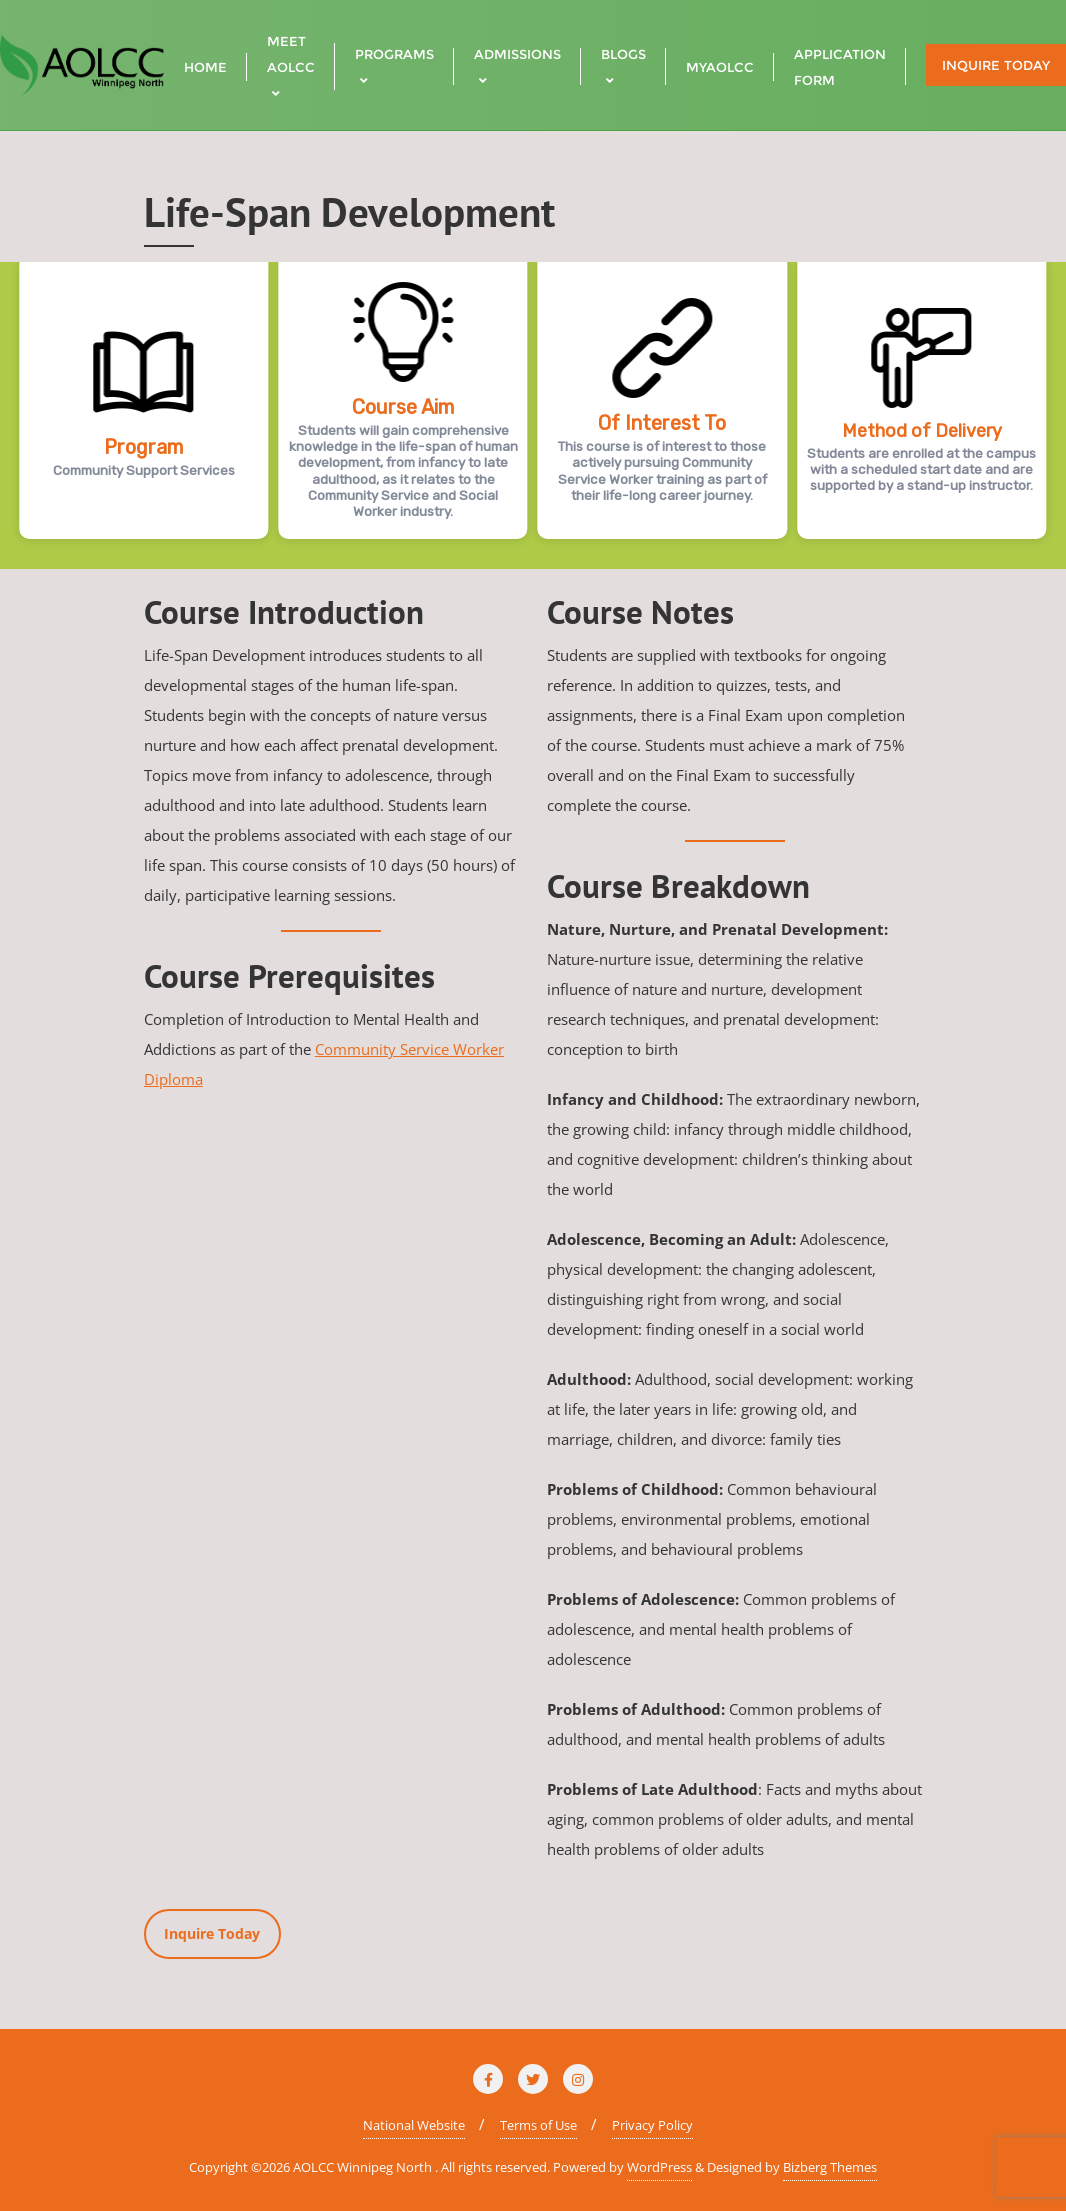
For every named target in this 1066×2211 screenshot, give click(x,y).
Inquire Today (996, 65)
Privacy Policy (652, 2125)
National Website (414, 2125)
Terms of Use (538, 2125)
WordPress (659, 2167)
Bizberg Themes (830, 2167)
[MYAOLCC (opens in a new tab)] (720, 65)
